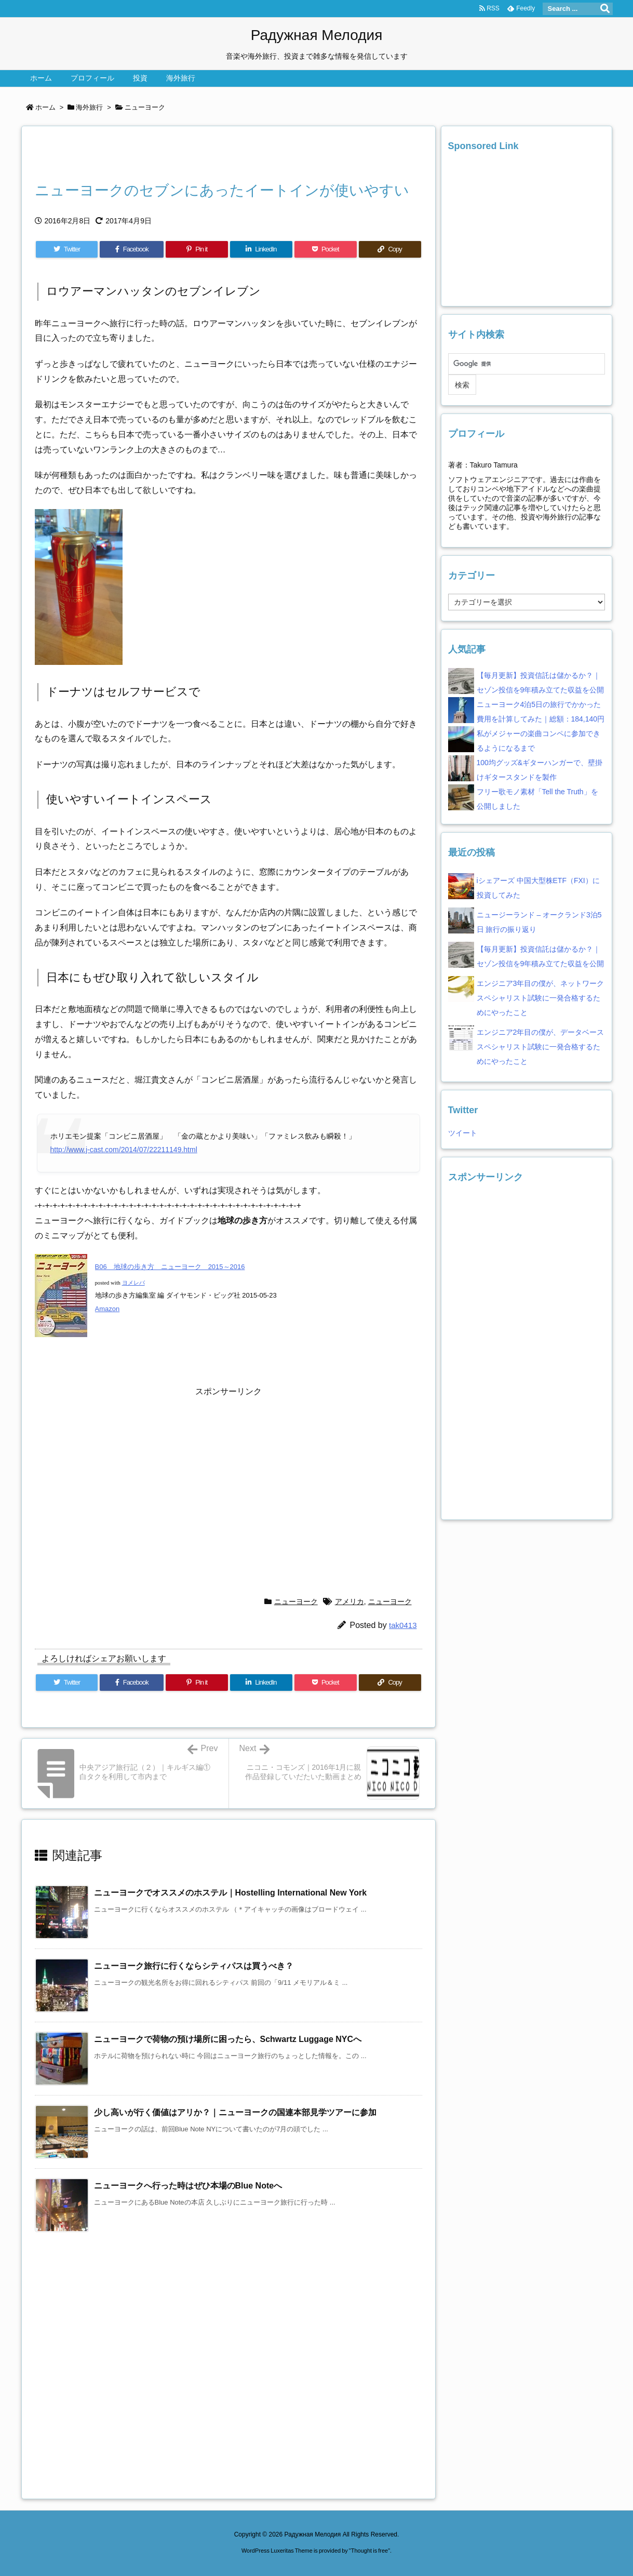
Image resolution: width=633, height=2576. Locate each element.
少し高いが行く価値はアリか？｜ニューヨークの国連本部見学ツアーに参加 (235, 2112)
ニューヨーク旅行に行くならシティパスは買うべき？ (193, 1965)
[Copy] (390, 249)
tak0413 (402, 1625)
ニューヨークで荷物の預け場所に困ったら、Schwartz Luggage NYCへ (228, 2039)
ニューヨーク (145, 107)
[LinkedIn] (261, 249)
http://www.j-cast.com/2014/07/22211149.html (123, 1149)
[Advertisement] (156, 155)
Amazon (107, 1309)
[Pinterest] (197, 249)
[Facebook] (132, 249)
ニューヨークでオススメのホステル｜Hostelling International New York (230, 1892)
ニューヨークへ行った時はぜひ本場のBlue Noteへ (188, 2185)
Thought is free (369, 2550)
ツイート (462, 1133)
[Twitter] (67, 249)
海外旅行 (89, 107)
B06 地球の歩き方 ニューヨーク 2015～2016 (170, 1267)
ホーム (45, 107)
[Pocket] (325, 249)
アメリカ (349, 1601)
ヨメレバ (133, 1283)
